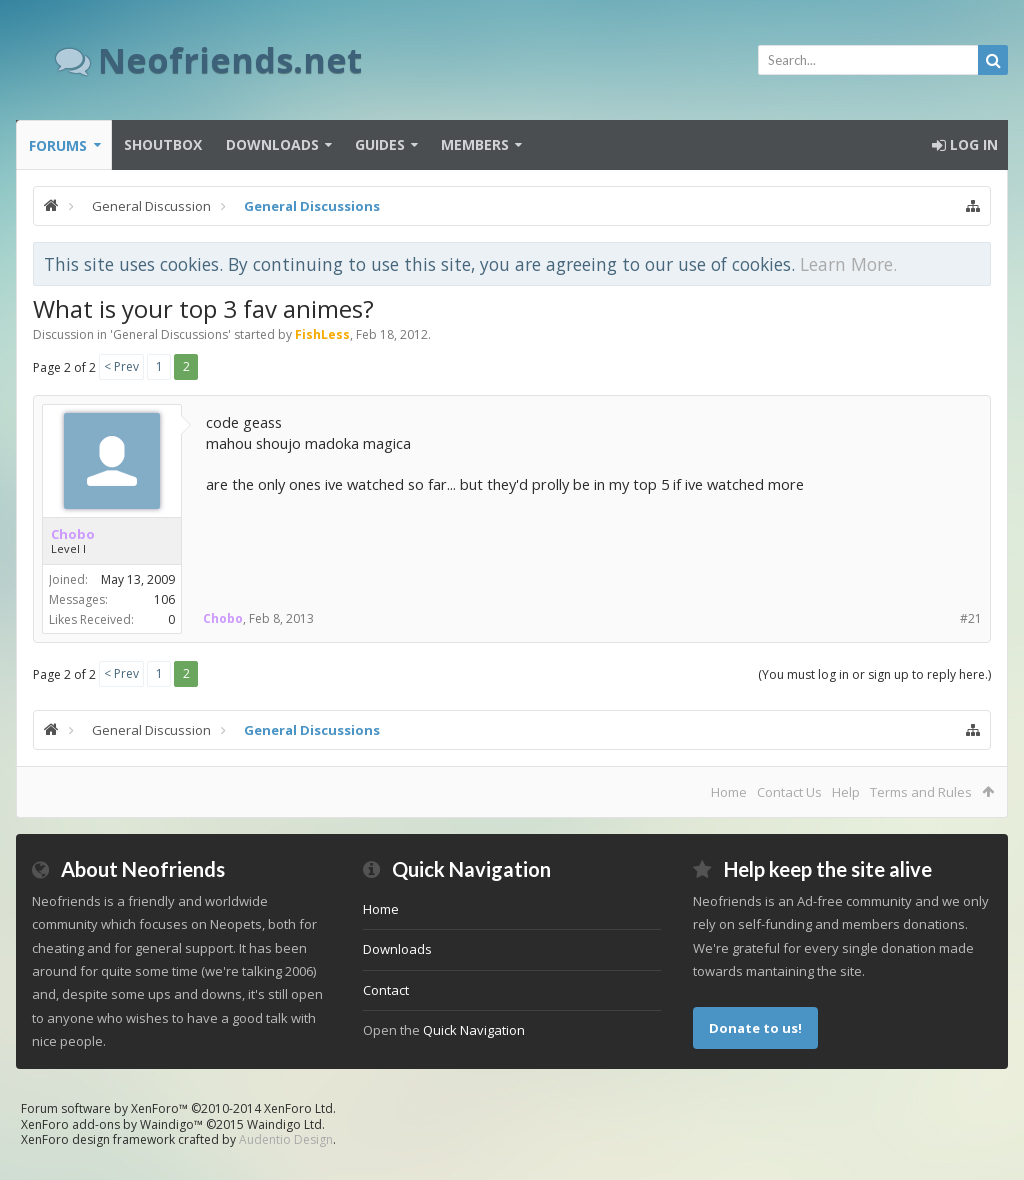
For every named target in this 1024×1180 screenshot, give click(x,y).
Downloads (272, 144)
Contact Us (789, 792)
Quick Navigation (474, 1030)
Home (729, 792)
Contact (386, 990)
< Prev (121, 366)
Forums (58, 145)
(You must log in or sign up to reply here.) (874, 674)
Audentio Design (286, 1139)
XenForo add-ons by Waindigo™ (112, 1124)
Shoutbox (163, 144)
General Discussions (170, 334)
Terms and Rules (921, 792)
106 (164, 599)
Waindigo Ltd (284, 1124)
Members (475, 144)
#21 (971, 618)
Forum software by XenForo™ (178, 1108)
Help (846, 792)
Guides (380, 144)
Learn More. (848, 264)
